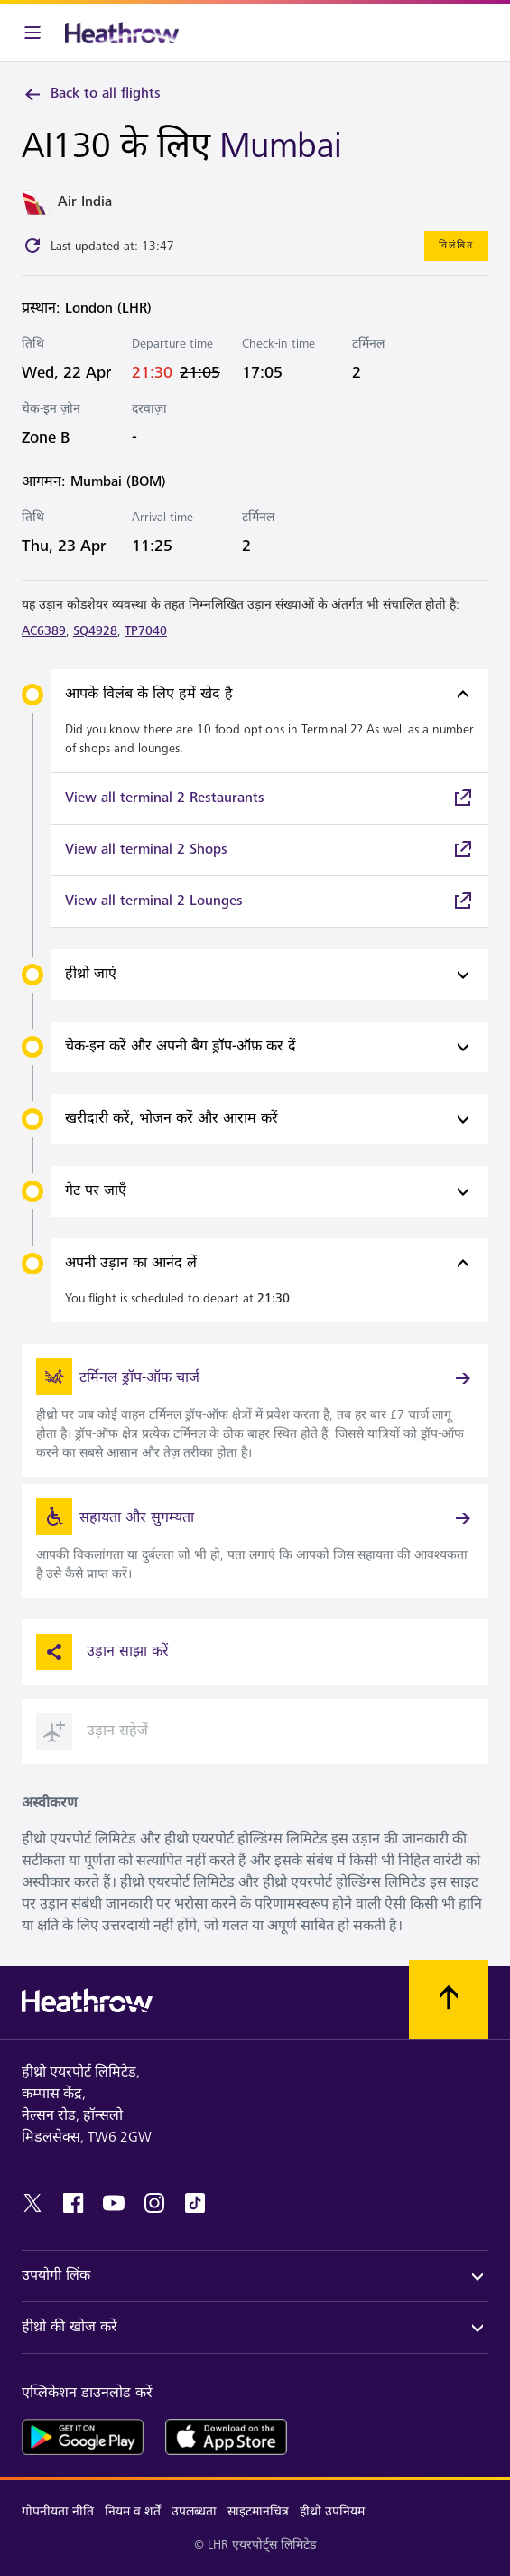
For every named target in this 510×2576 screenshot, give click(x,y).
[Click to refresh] (32, 246)
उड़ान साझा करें (102, 1652)
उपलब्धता (194, 2511)
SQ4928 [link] (95, 631)
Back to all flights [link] (91, 94)
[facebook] (73, 2203)
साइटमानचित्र (258, 2511)
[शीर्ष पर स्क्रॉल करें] (448, 1999)
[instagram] (154, 2203)
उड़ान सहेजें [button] (92, 1731)
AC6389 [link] (44, 631)
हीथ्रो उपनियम (332, 2511)
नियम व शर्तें (133, 2511)
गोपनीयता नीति (58, 2511)
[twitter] (32, 2203)
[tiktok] (195, 2203)
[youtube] (114, 2203)
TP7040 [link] (146, 631)
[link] (269, 798)
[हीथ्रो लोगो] (122, 32)
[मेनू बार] (32, 32)
